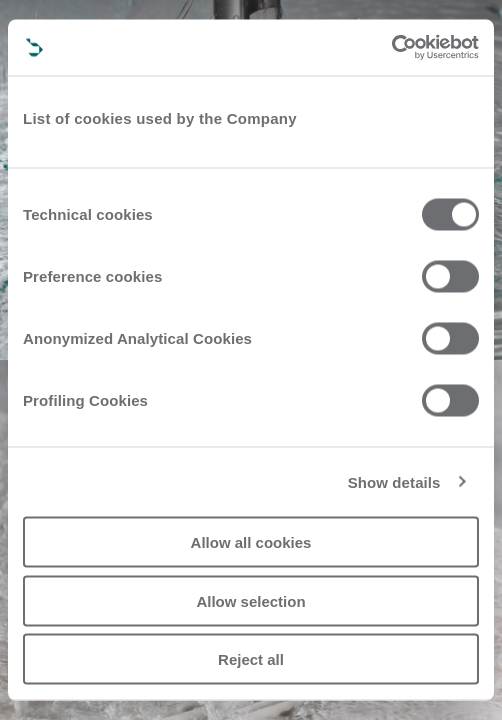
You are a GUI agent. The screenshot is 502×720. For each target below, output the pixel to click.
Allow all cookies (251, 542)
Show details (394, 481)
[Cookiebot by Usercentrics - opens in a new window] (391, 48)
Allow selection (250, 600)
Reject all (251, 659)
